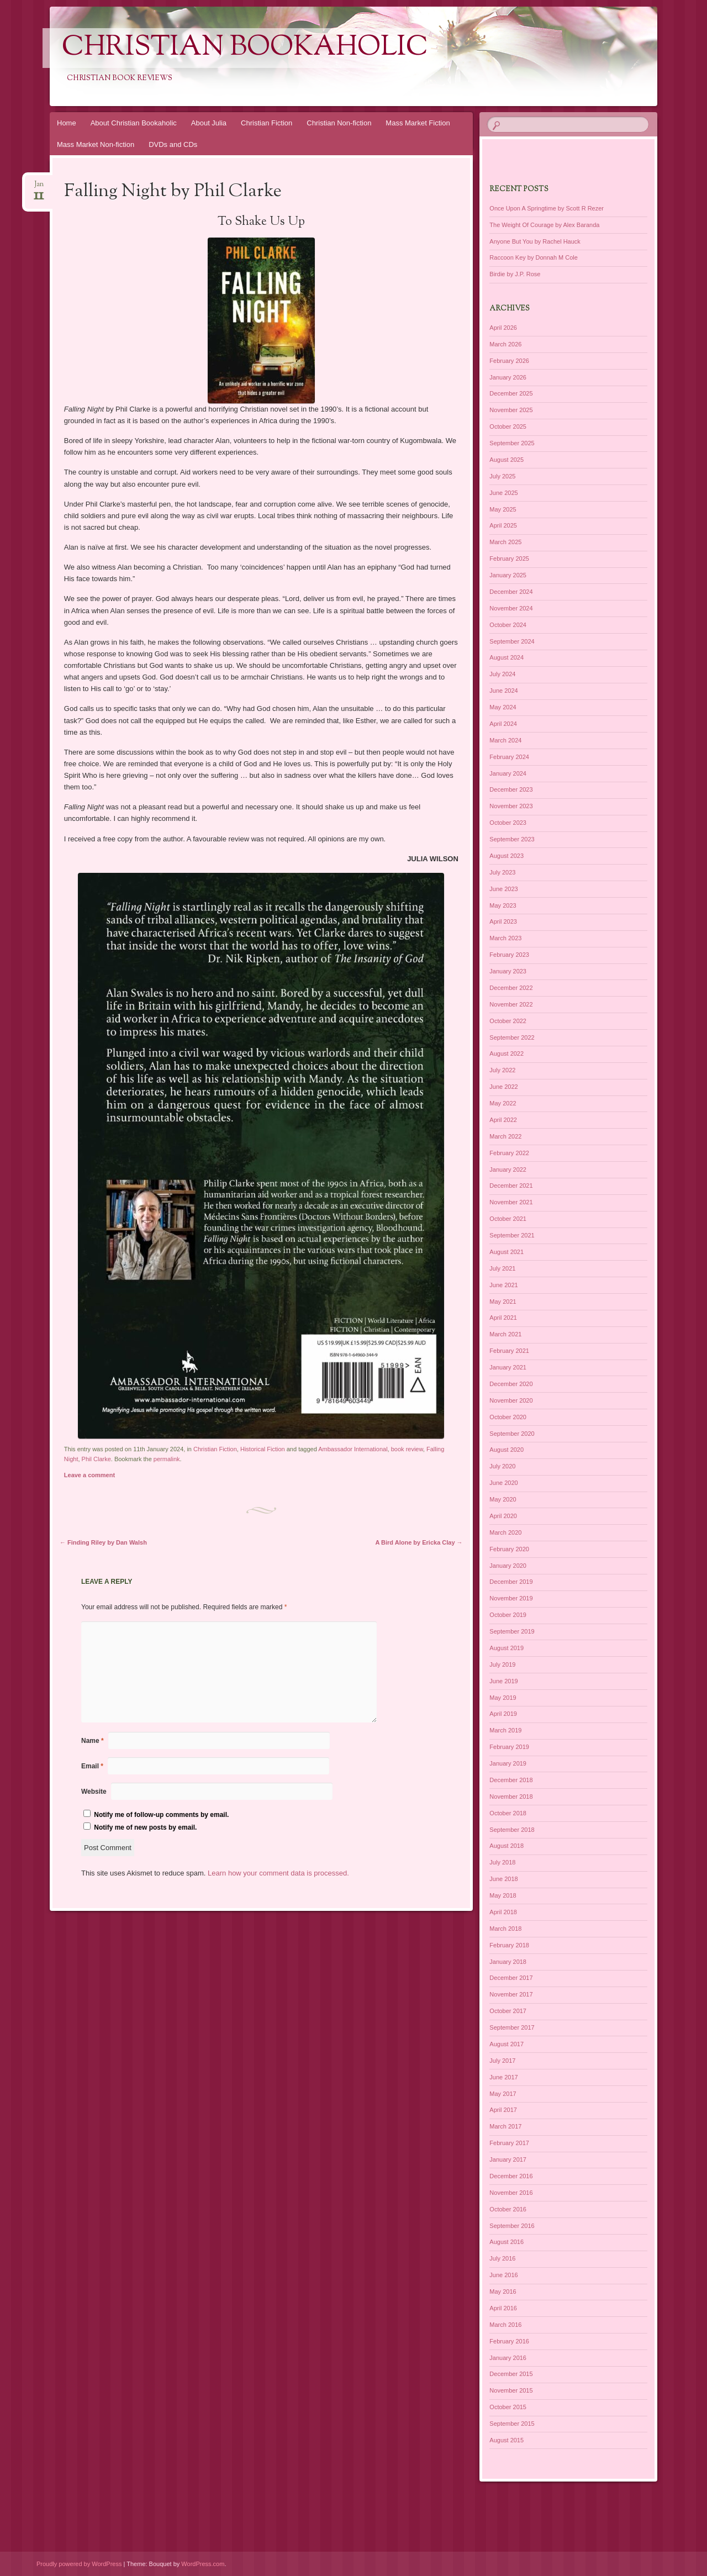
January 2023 (507, 971)
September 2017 (511, 2027)
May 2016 (502, 2291)
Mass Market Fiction (418, 123)
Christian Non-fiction (339, 123)
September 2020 (511, 1433)
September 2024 (511, 641)
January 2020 (507, 1565)
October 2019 (507, 1614)
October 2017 (507, 2011)
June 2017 (503, 2077)
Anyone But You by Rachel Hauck (535, 241)
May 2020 (502, 1499)
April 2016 (503, 2308)
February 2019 (509, 1746)
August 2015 (506, 2440)
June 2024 (503, 690)
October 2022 (507, 1021)
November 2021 (510, 1202)
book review (407, 1449)
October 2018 (507, 1813)
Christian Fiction (266, 123)
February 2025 (509, 558)
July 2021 (502, 1268)
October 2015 (507, 2407)
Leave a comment (89, 1475)
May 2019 (502, 1697)
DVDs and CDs (173, 144)
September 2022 (511, 1037)
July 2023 (502, 872)
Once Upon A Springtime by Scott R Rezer (546, 208)
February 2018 (509, 1945)
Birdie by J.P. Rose (514, 274)
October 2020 (507, 1417)
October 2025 (507, 426)
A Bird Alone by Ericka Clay (418, 1542)
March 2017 (505, 2126)
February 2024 (509, 757)
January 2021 (507, 1367)
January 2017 (507, 2159)
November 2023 (510, 806)
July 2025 (502, 476)
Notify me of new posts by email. (145, 1827)
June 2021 (503, 1285)
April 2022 (503, 1119)
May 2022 (502, 1103)
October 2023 (507, 822)
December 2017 (510, 1977)
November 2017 (510, 1994)
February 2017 (509, 2143)
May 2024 (502, 707)
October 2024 (507, 624)
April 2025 (503, 525)
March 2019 (505, 1730)
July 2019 (502, 1664)
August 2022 (506, 1053)
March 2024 (505, 740)
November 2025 (510, 410)
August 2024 (506, 657)
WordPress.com (202, 2564)
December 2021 (510, 1185)
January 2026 (507, 377)
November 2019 (510, 1598)
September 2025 (511, 443)
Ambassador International (352, 1449)
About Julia (208, 123)
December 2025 (510, 393)
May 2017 (502, 2093)
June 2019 (503, 1681)
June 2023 (503, 889)
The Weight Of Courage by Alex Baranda (544, 225)
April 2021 (503, 1317)
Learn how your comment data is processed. (278, 1873)
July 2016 (502, 2258)
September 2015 (511, 2423)
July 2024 (502, 674)
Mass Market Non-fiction (95, 144)
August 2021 (506, 1252)
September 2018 (511, 1829)
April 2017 (503, 2109)
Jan (39, 188)
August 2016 (506, 2241)
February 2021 (509, 1350)
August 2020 (506, 1449)
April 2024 (503, 723)
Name (92, 1741)
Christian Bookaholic (245, 48)
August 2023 (506, 855)
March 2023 (505, 938)
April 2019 (503, 1713)
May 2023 (502, 905)
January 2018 (507, 1961)
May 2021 (502, 1301)
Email (92, 1766)
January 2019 (507, 1763)
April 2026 (503, 327)
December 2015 (510, 2373)
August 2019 (506, 1648)
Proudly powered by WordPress (79, 2564)
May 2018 (502, 1895)
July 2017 (502, 2060)
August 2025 (506, 459)
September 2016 (511, 2225)
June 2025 (503, 492)
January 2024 (507, 773)
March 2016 (505, 2324)
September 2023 (511, 839)
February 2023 (509, 954)
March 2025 (505, 542)
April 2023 (503, 921)
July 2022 (502, 1070)
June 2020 (503, 1482)
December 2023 (510, 789)
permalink (167, 1459)
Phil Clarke (96, 1459)
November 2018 (510, 1796)
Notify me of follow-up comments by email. (161, 1815)
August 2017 (506, 2044)
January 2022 (507, 1169)
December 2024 (510, 591)
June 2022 (503, 1086)
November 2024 (510, 608)
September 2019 (511, 1631)
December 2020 (510, 1384)
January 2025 (507, 575)
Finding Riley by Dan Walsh (103, 1542)
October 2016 (507, 2209)
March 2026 (505, 344)
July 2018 (502, 1862)
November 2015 (510, 2390)
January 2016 (507, 2357)
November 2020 (510, 1400)
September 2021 (511, 1235)
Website (94, 1791)
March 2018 (505, 1928)
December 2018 (510, 1780)
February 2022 (509, 1153)
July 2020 (502, 1466)
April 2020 (503, 1516)
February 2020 (509, 1549)
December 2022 (510, 987)
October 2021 (507, 1218)
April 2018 (503, 1912)
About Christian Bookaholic (134, 123)
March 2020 (505, 1532)
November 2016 (510, 2192)
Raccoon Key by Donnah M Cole (533, 257)
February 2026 (509, 360)
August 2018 (506, 1845)
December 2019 (510, 1581)
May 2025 (502, 509)
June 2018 (503, 1879)
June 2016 (503, 2275)
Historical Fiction (262, 1449)
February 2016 (509, 2341)
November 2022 (510, 1004)
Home (66, 123)
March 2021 (505, 1334)
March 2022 (505, 1136)
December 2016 (510, 2176)
